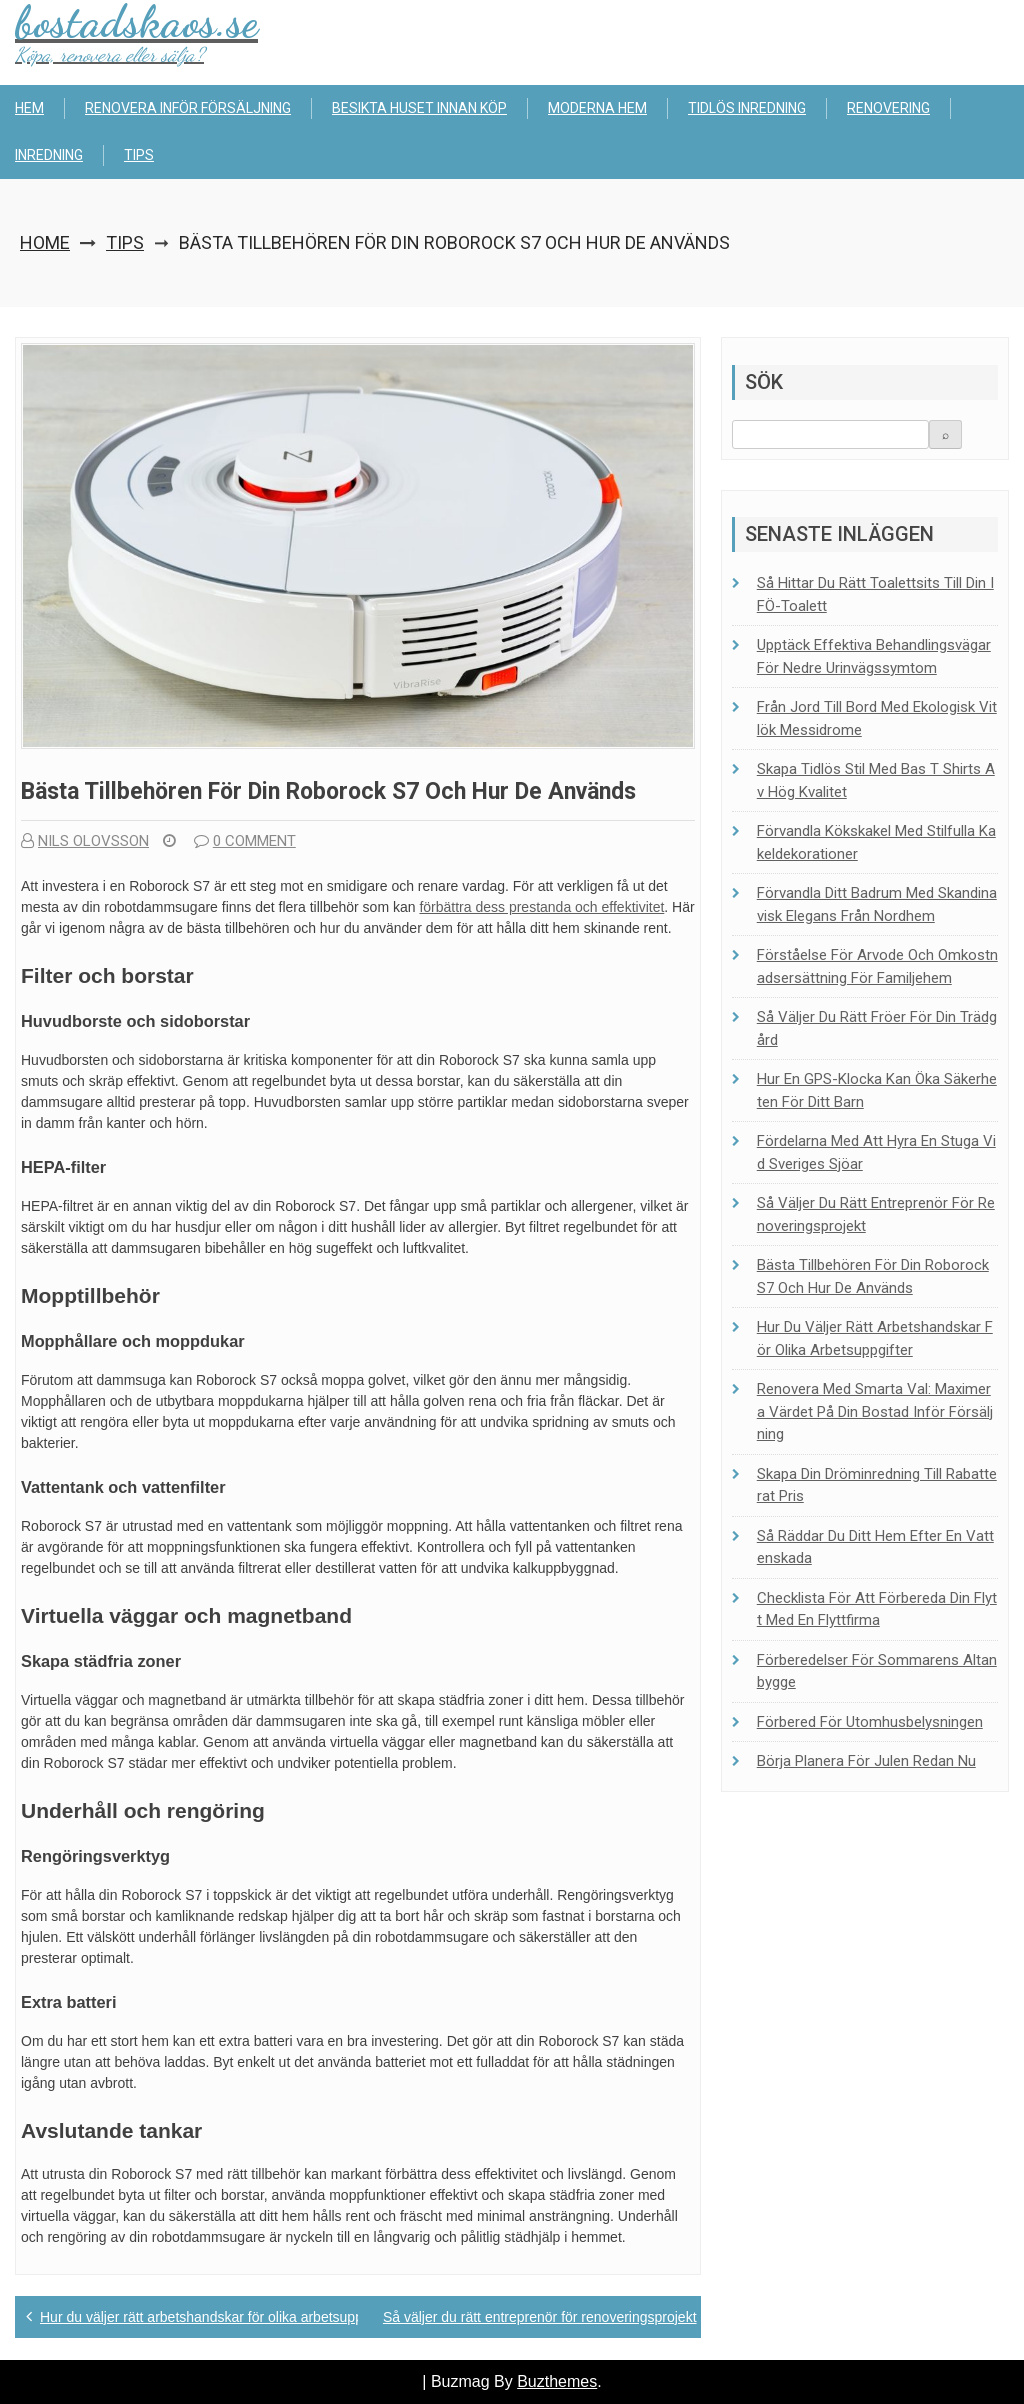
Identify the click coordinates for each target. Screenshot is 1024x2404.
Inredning (49, 155)
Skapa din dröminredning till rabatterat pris (877, 1485)
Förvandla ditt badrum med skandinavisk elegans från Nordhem (877, 904)
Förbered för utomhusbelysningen (870, 1722)
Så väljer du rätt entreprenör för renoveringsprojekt (540, 2317)
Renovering (888, 108)
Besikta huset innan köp (419, 108)
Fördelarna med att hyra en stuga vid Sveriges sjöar (876, 1152)
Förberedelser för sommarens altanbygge (877, 1671)
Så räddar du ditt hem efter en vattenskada (875, 1547)
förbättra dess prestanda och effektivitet (541, 907)
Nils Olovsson (85, 841)
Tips (139, 155)
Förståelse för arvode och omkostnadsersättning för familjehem (877, 966)
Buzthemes (557, 2381)
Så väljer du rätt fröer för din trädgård (877, 1028)
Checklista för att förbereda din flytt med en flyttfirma (877, 1609)
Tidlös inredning (747, 108)
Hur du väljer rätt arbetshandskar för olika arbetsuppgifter (217, 2317)
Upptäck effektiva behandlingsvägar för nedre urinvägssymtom (874, 656)
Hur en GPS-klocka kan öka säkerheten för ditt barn (877, 1090)
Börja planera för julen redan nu (866, 1761)
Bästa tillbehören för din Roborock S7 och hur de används (873, 1276)
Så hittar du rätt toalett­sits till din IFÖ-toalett (875, 594)
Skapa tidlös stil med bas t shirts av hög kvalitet (876, 780)
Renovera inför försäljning (188, 108)
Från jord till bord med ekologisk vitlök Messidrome (877, 718)
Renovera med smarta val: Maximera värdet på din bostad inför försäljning (875, 1411)
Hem (29, 108)
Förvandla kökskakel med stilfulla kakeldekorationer (876, 842)
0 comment (245, 841)
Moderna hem (597, 108)
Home (45, 242)
